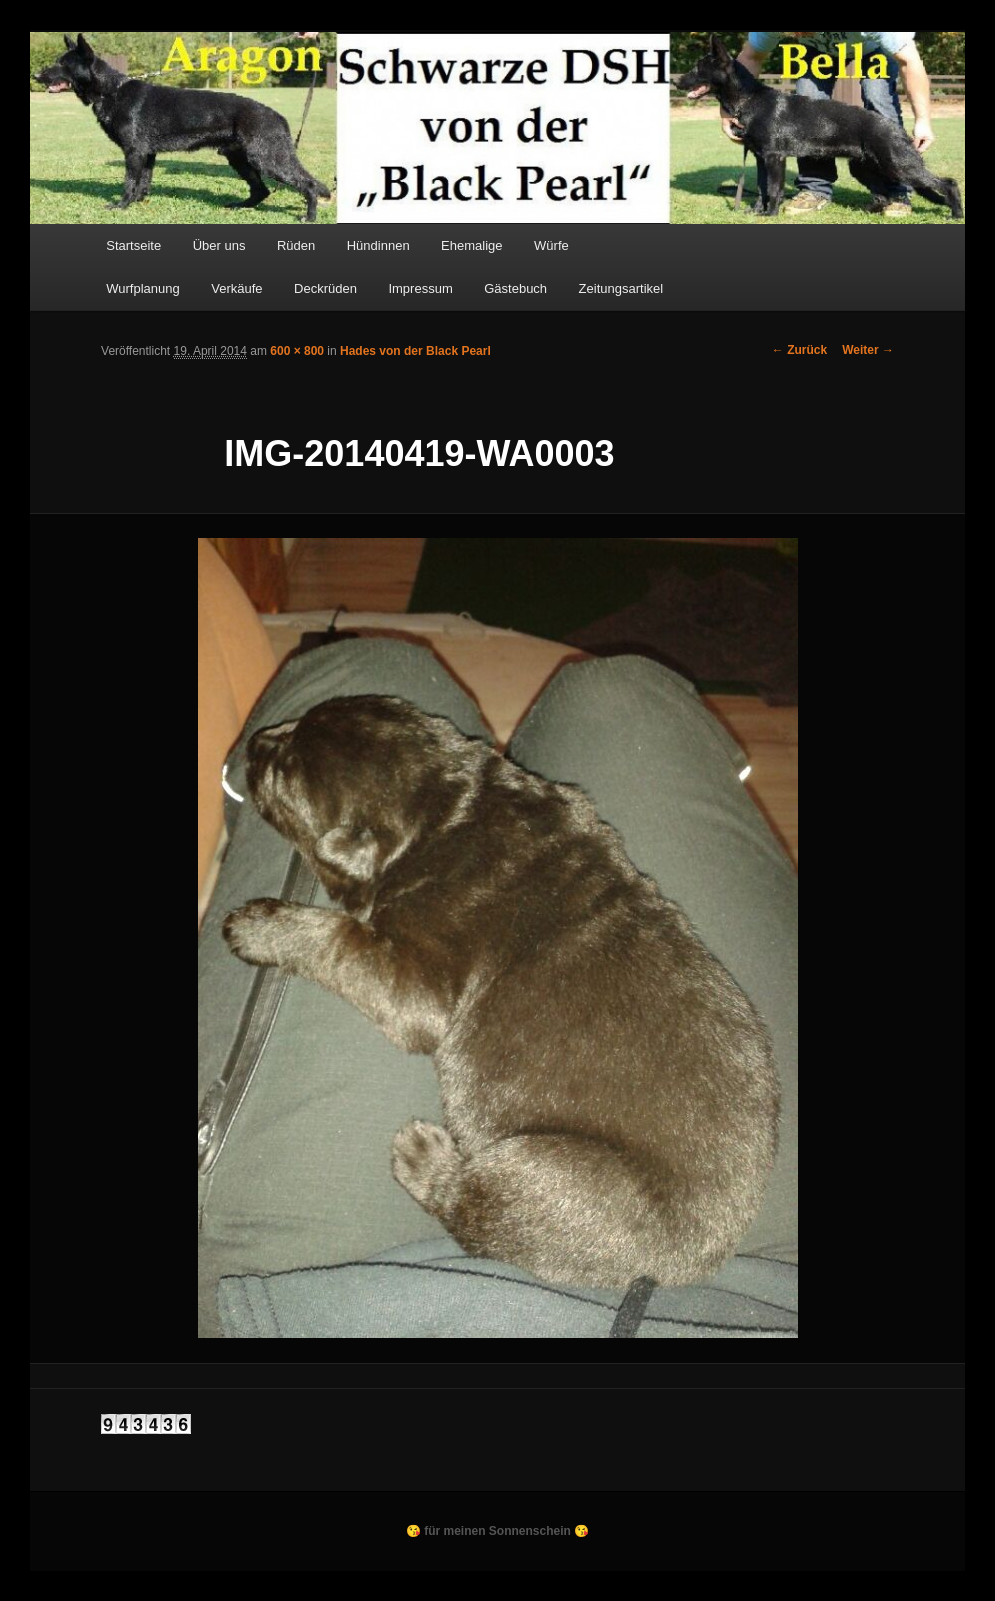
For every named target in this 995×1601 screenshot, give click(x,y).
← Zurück (799, 350)
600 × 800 (297, 351)
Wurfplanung (142, 288)
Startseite (133, 245)
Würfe (551, 245)
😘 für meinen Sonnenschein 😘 (497, 1531)
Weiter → (868, 350)
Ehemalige (471, 245)
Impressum (420, 288)
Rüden (296, 245)
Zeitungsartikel (621, 288)
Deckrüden (325, 288)
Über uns (219, 245)
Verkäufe (236, 288)
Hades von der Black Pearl (415, 351)
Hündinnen (378, 245)
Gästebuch (515, 288)
